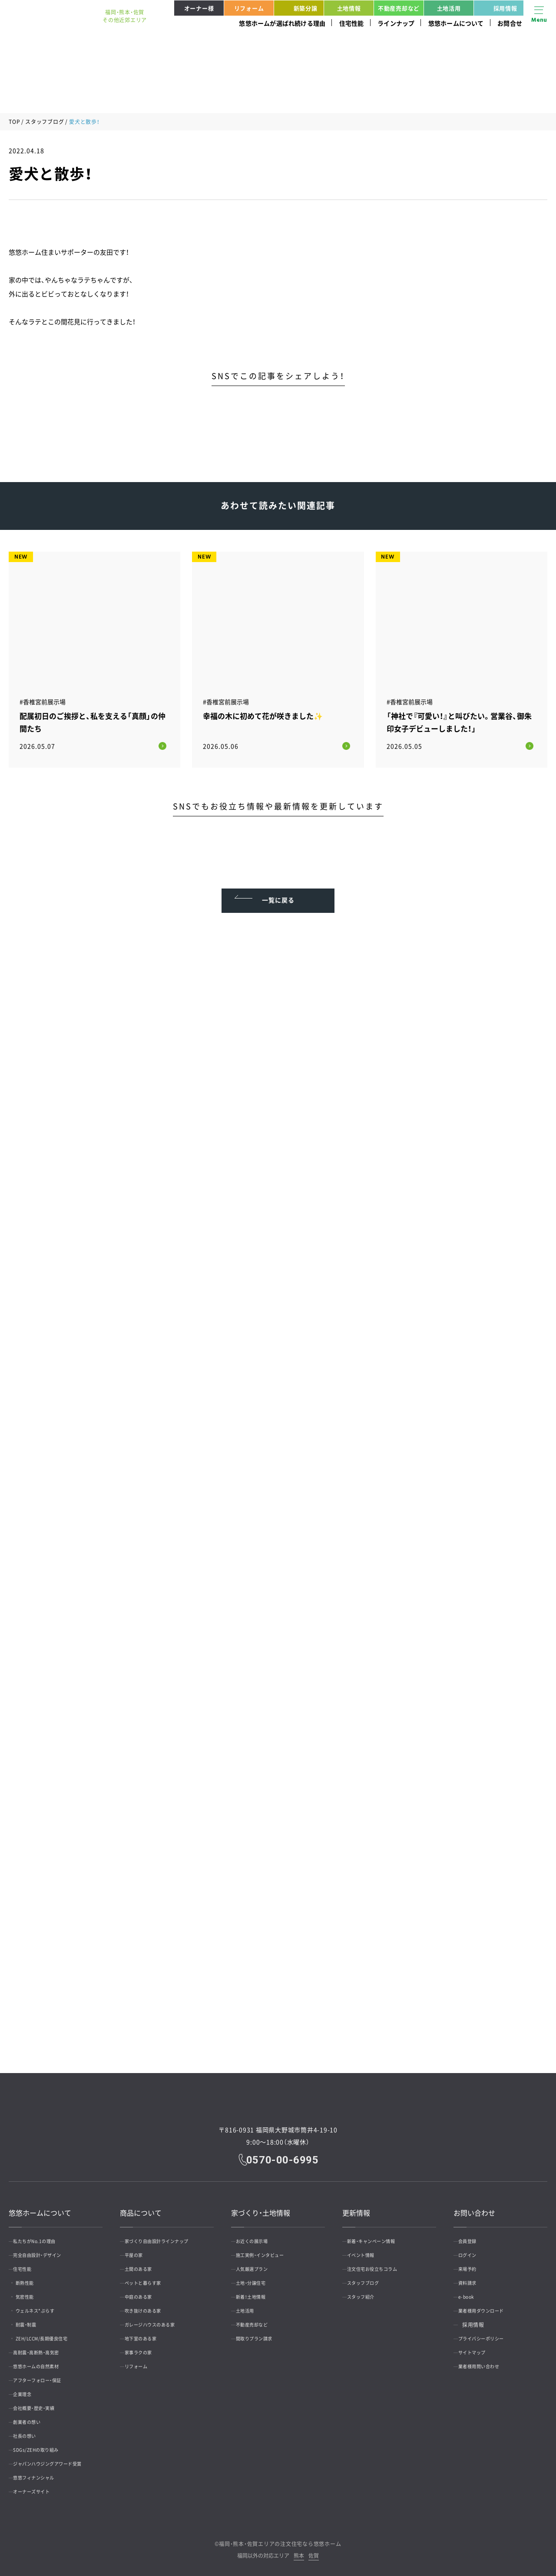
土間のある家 (145, 2263)
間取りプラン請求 (261, 2332)
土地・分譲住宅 (257, 2277)
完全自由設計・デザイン (46, 2249)
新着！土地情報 (257, 2291)
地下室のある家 (148, 2332)
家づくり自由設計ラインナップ (167, 2235)
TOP (14, 122)
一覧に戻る (278, 887)
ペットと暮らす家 (150, 2277)
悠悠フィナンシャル (41, 2472)
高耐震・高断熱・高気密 (44, 2346)
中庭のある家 (145, 2291)
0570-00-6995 (284, 2153)
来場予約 (473, 2263)
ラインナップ (395, 23)
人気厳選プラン (259, 2263)
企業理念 (28, 2388)
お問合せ (509, 23)
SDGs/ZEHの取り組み (44, 2444)
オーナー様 (199, 8)
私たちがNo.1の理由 (42, 2235)
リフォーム (249, 8)
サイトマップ (478, 2346)
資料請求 (473, 2277)
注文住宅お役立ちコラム (381, 2263)
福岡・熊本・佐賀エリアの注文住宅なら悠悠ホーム (280, 2538)
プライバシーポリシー (489, 2332)
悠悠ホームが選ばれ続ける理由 (282, 23)
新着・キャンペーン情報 (379, 2235)
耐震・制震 (36, 2319)
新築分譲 (297, 8)
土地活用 (449, 8)
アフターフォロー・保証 (46, 2374)
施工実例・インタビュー (268, 2249)
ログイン (473, 2249)
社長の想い (31, 2430)
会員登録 (473, 2235)
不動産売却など (399, 8)
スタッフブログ (44, 122)
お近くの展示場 (259, 2235)
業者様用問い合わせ (486, 2360)
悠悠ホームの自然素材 (44, 2360)
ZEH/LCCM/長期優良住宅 (55, 2332)
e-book (471, 2291)
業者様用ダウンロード (489, 2305)
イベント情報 (367, 2249)
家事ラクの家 (145, 2346)
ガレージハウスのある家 (159, 2319)
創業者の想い (33, 2416)
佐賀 (313, 2550)
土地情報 (349, 8)
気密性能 (35, 2291)
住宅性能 (351, 23)
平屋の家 (139, 2249)
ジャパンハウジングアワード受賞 (58, 2458)
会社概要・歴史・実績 (41, 2402)
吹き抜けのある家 (150, 2305)
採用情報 (497, 8)
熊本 (299, 2550)
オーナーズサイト (39, 2485)
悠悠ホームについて (456, 23)
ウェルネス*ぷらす (47, 2305)
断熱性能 (35, 2277)
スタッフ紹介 (367, 2291)
